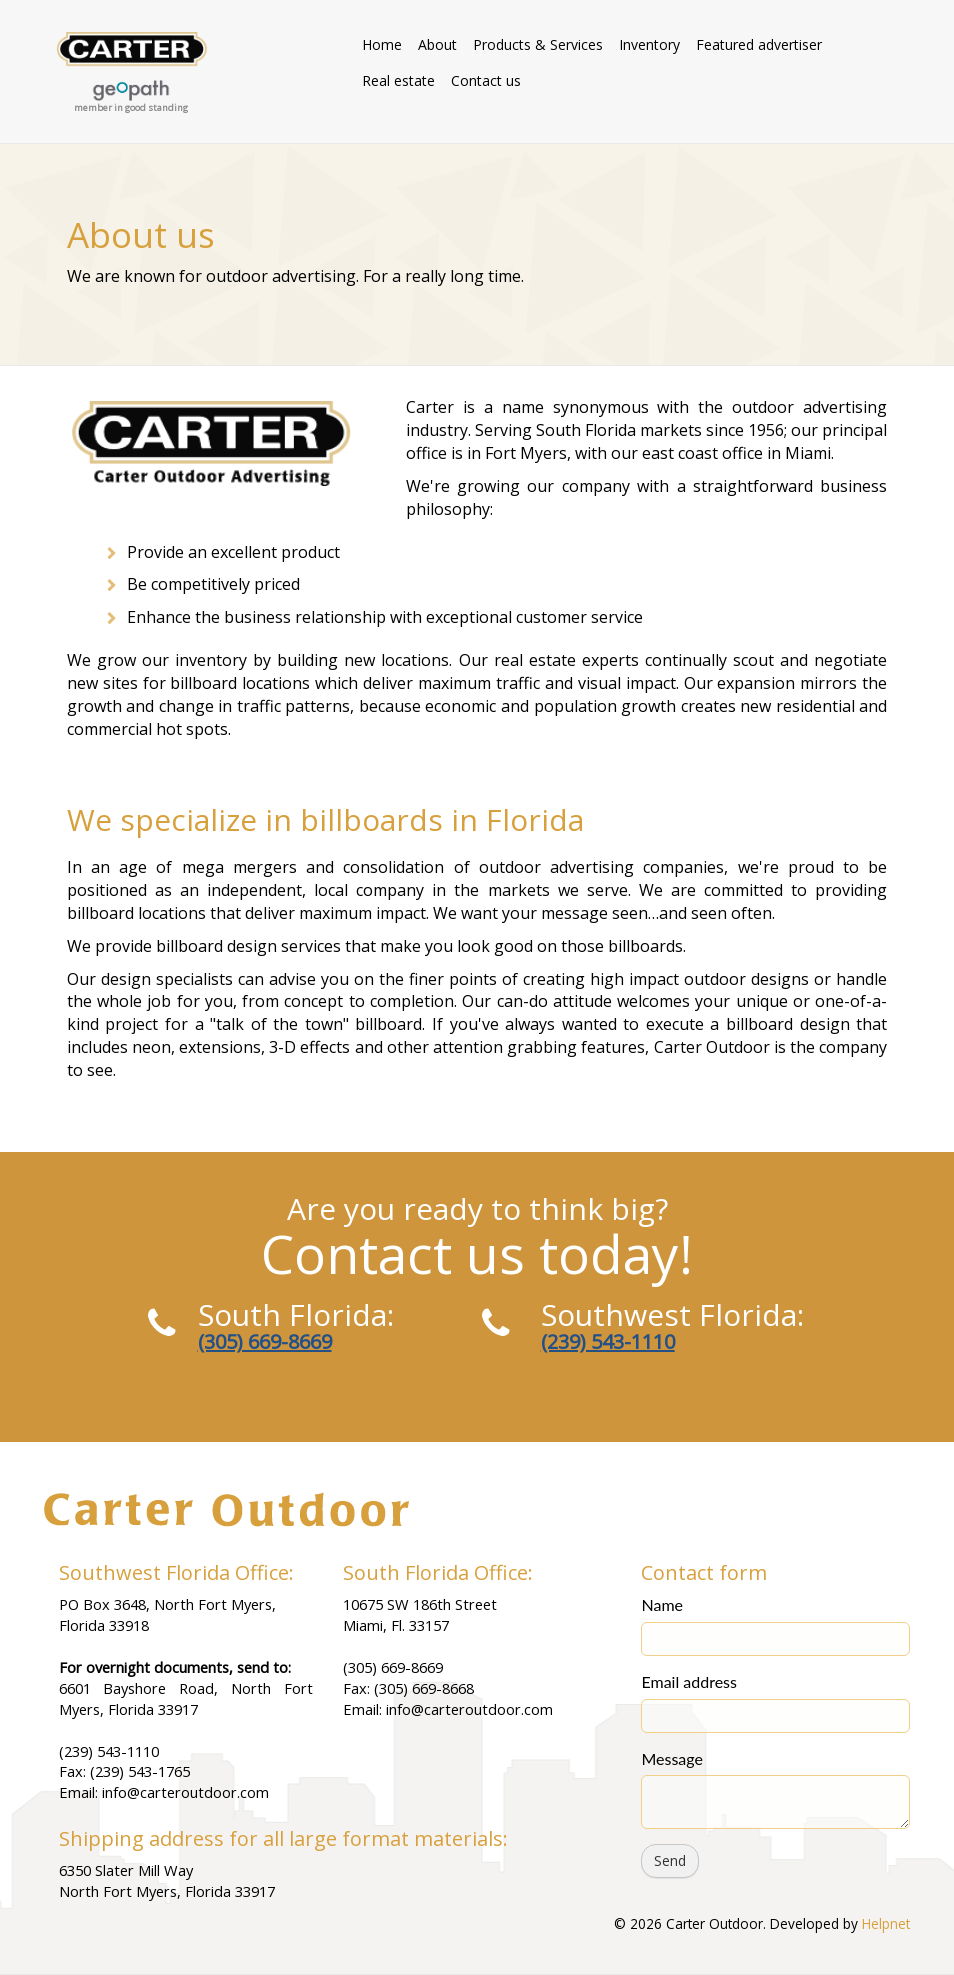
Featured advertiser (759, 44)
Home (382, 44)
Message (672, 1758)
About (437, 44)
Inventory (649, 44)
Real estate (398, 80)
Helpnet (886, 1923)
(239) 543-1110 (608, 1341)
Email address (689, 1681)
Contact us (486, 80)
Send (670, 1860)
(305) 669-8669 (265, 1341)
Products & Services (538, 44)
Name (662, 1604)
